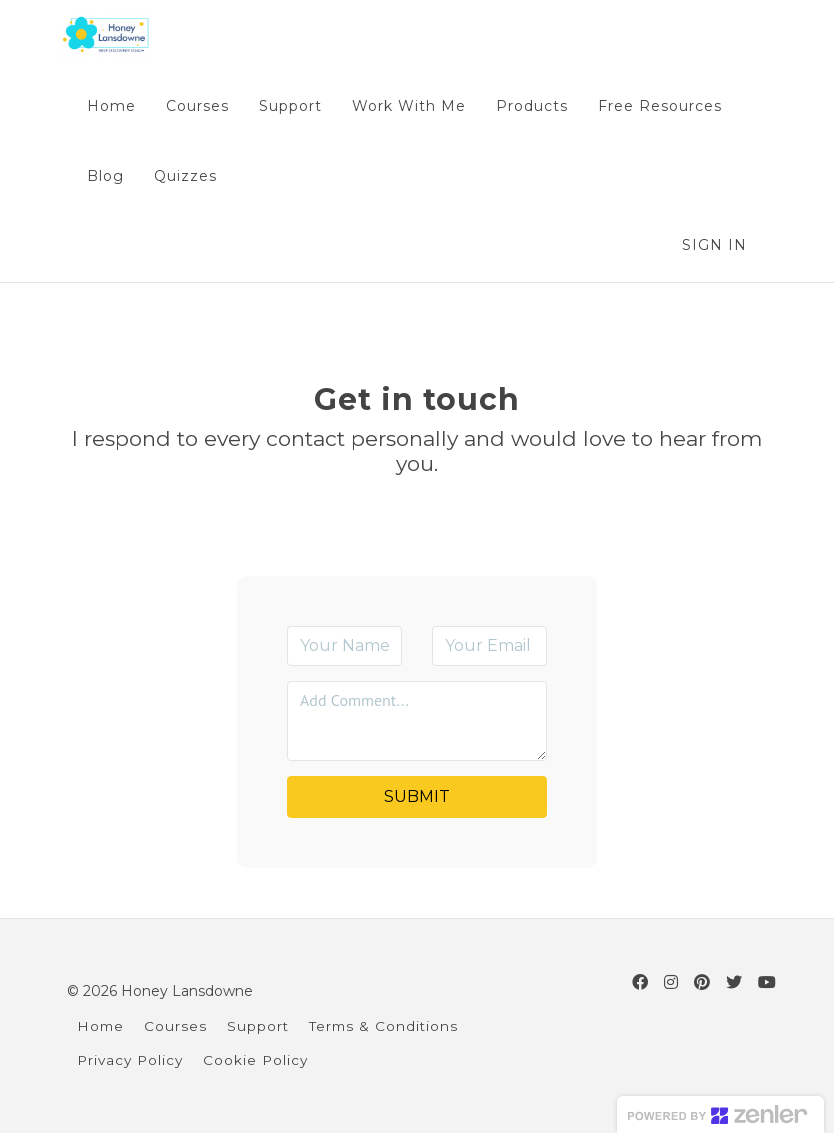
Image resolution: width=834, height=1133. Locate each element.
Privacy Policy (130, 1060)
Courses (197, 106)
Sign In (714, 245)
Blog (105, 176)
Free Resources (660, 106)
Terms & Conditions (383, 1026)
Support (290, 106)
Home (111, 106)
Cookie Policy (255, 1060)
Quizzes (185, 176)
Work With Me (409, 106)
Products (532, 106)
